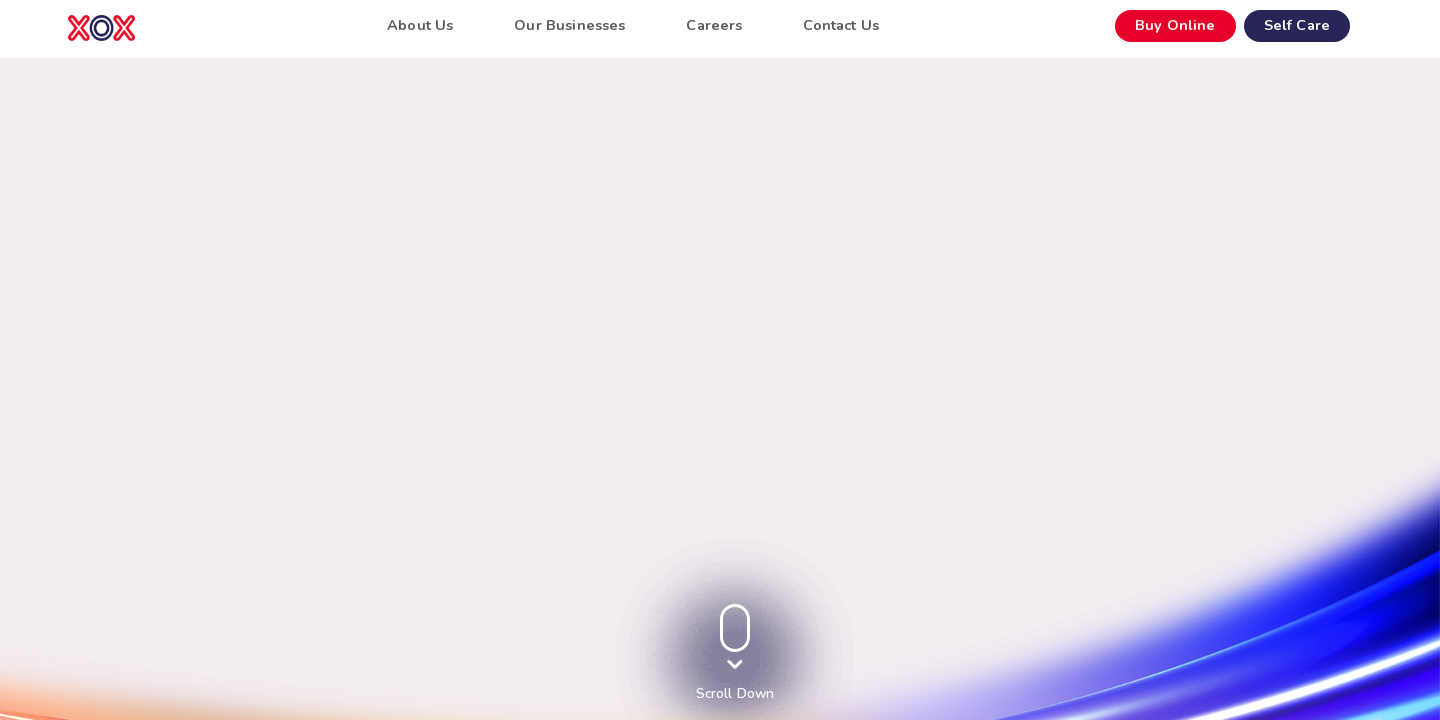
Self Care (1297, 25)
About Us (420, 25)
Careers (714, 25)
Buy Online (1175, 25)
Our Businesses (569, 25)
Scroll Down (735, 693)
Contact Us (841, 25)
